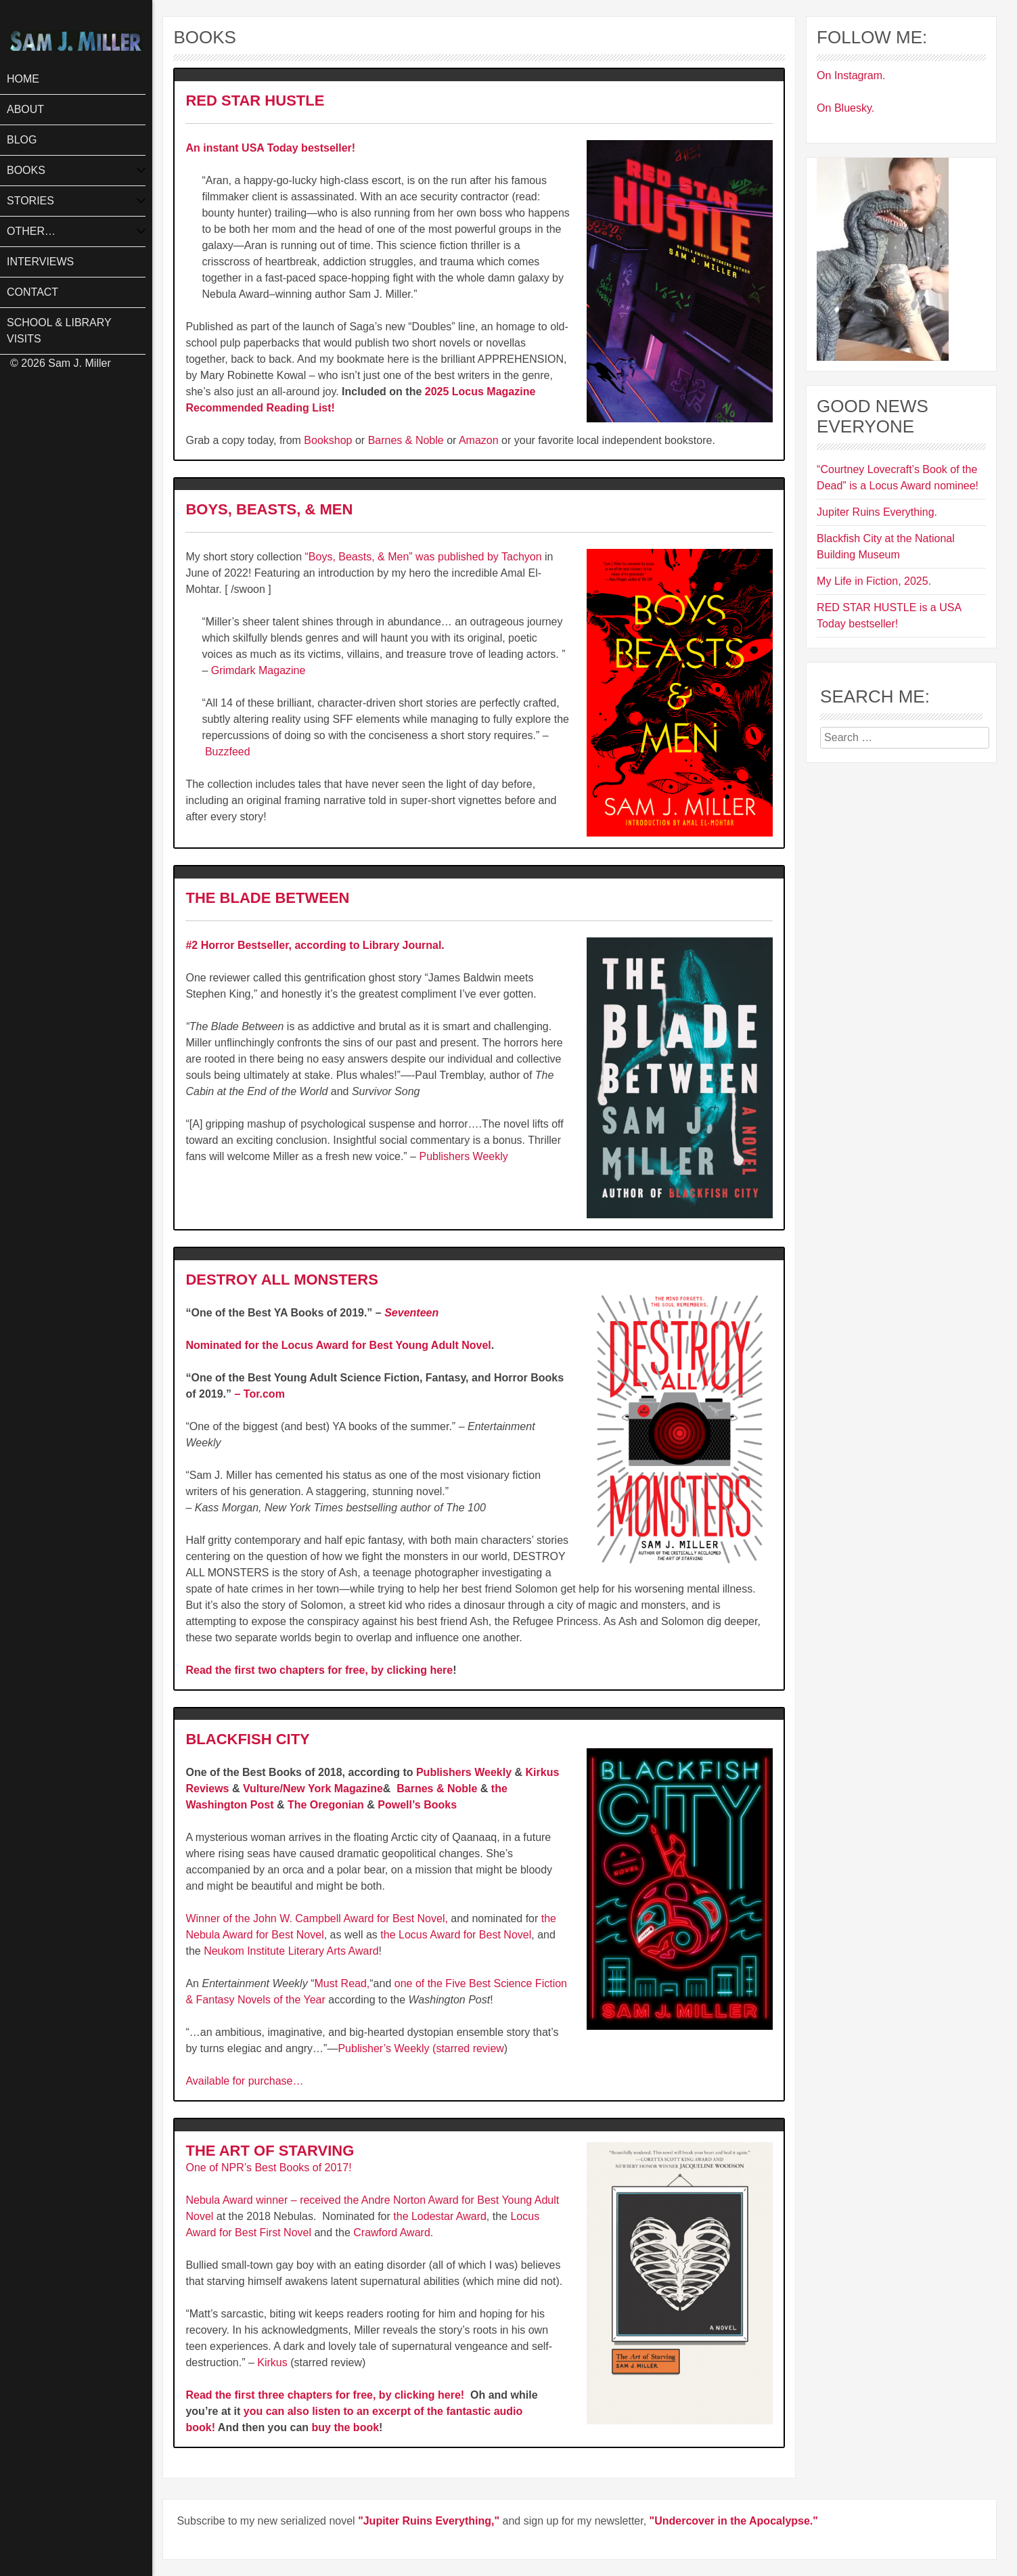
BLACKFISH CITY (247, 1739)
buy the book (346, 2427)
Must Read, (341, 1983)
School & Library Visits (59, 331)
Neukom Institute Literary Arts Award (291, 1951)
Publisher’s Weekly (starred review (420, 2048)
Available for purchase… (244, 2081)
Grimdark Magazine (258, 670)
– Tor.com (259, 1394)
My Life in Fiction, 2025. (874, 581)
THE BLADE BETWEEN (267, 897)
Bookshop (328, 440)
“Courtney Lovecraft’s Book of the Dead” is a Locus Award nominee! (897, 477)
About (25, 109)
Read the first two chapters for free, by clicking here (319, 1670)
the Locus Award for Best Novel (455, 1934)
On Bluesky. (845, 108)
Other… (31, 231)
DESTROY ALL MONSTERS (281, 1279)
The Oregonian (326, 1805)
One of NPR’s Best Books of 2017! (268, 2167)
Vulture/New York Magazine (313, 1788)
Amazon (479, 440)
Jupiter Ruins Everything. (877, 512)
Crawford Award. (393, 2232)
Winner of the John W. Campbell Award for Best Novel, (316, 1918)
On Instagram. (851, 75)
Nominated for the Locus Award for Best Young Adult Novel (338, 1345)
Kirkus (272, 2362)
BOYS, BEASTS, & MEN (271, 509)
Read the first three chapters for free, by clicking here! (326, 2395)
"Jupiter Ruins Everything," (428, 2521)
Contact (32, 292)
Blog (22, 140)
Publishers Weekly (463, 1156)
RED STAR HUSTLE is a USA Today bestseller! (889, 615)
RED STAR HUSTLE (254, 100)
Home (23, 79)
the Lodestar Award (440, 2216)
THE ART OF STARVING (271, 2150)
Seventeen (411, 1312)
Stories (30, 200)
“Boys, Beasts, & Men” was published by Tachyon (425, 556)
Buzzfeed (227, 751)
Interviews (40, 261)
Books (26, 170)
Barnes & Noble (406, 440)
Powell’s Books (417, 1805)
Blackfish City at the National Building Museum (886, 546)
